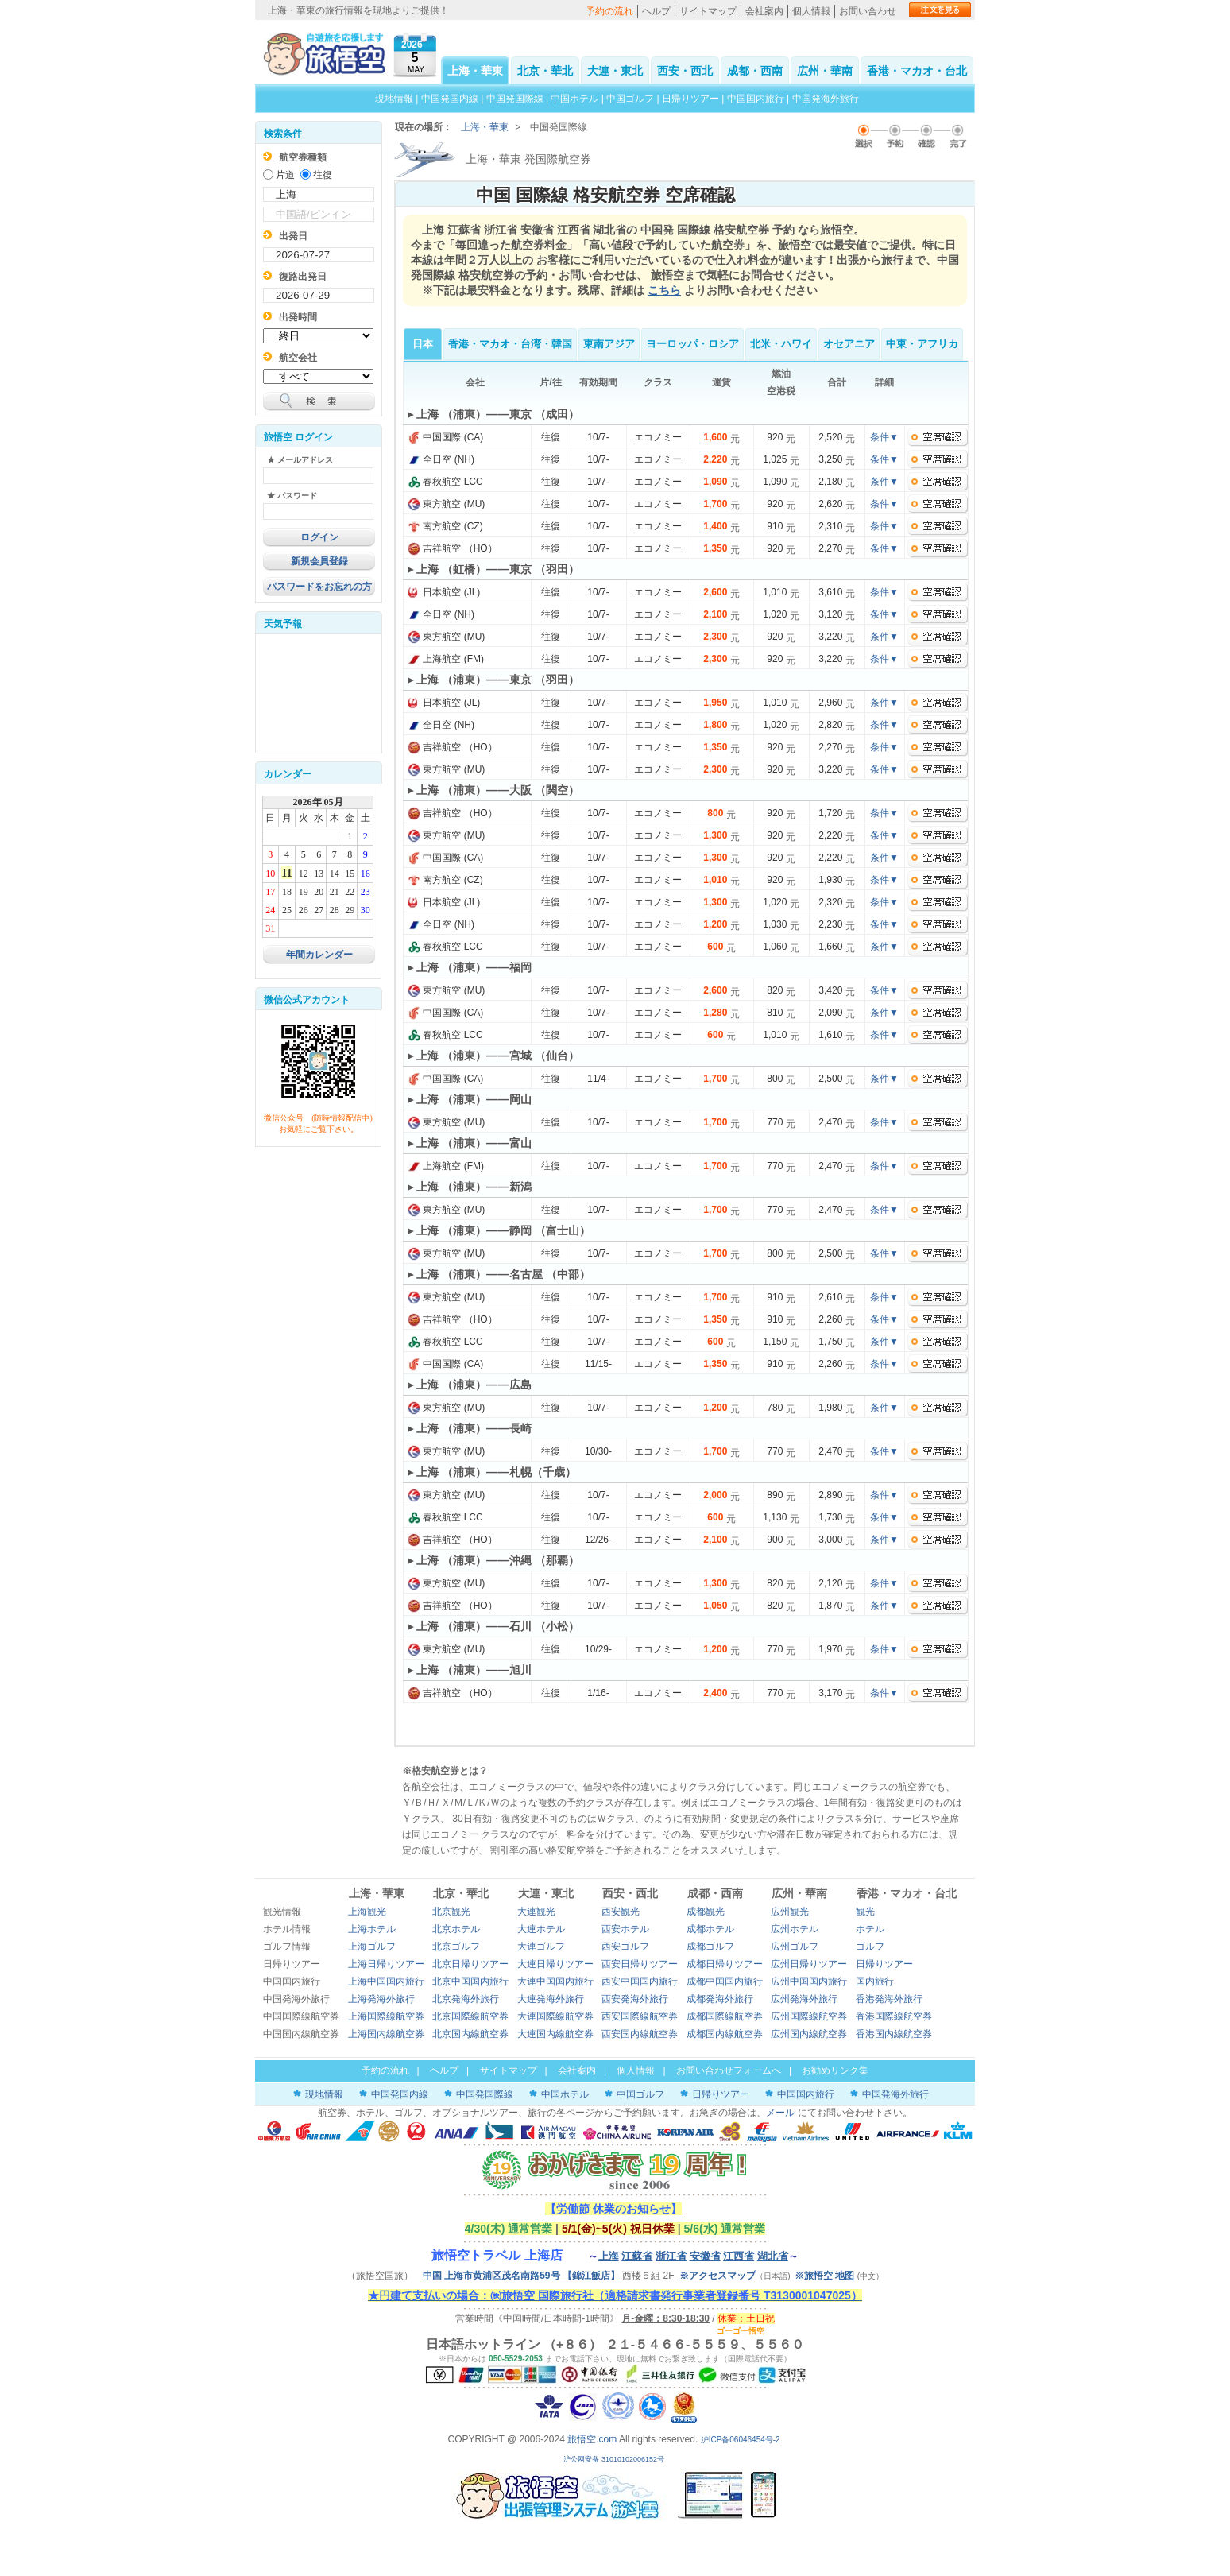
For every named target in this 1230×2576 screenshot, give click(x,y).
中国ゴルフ (631, 98)
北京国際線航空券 (470, 2016)
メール (780, 2112)
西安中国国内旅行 (639, 1981)
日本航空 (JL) (444, 592)
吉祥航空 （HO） (452, 548)
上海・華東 (475, 70)
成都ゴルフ (710, 1946)
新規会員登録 (319, 561)
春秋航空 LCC (445, 481)
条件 (884, 437)
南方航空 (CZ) (445, 526)
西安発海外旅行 (634, 1999)
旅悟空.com (592, 2439)
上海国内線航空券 (386, 2033)
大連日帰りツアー (555, 1964)
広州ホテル (794, 1929)
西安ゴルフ (625, 1946)
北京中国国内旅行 (470, 1981)
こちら (664, 290)
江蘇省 (636, 2256)
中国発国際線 (514, 98)
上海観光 (367, 1911)
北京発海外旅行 (465, 1999)
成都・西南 (755, 70)
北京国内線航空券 (470, 2033)
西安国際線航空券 (639, 2016)
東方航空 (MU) (446, 503)
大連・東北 (615, 70)
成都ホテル (710, 1929)
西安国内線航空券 (639, 2033)
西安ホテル (625, 1929)
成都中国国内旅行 (725, 1981)
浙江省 (671, 2256)
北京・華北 (545, 70)
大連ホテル (541, 1929)
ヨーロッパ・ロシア (692, 344)
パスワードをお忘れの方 (319, 586)
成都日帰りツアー (725, 1964)
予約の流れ (609, 11)
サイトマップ (708, 11)
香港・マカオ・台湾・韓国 (510, 344)
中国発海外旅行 (825, 98)
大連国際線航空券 (555, 2016)
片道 (285, 174)
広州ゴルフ (794, 1946)
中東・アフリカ (922, 344)
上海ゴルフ (372, 1946)
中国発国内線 (449, 98)
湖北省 (772, 2256)
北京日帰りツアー (470, 1964)
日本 (422, 344)
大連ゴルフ (541, 1946)
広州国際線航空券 (809, 2016)
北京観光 (451, 1911)
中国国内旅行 (755, 98)
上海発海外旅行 (381, 1999)
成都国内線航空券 (725, 2033)
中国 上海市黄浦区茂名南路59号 (521, 2275)
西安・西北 (685, 70)
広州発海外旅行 (804, 1999)
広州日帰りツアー (809, 1964)
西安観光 (620, 1911)
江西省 (738, 2256)
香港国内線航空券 (894, 2033)
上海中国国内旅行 (386, 1981)
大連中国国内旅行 (555, 1981)
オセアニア (849, 344)
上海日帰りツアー (386, 1964)
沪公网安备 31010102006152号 (614, 2459)
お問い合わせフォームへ (728, 2070)
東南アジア (609, 344)
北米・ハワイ (781, 344)
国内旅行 (875, 1981)
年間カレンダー (319, 954)
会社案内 (764, 11)
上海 (608, 2256)
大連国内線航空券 (555, 2033)
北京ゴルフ (456, 1946)
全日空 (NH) (441, 459)
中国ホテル (574, 98)
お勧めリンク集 (835, 2070)
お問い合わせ (867, 11)
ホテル (870, 1929)
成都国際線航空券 (725, 2016)
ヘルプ (656, 11)
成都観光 (706, 1911)
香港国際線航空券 (894, 2016)
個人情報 (811, 11)
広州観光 (790, 1911)
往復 (322, 174)
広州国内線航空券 (809, 2033)
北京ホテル (456, 1929)
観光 (865, 1911)
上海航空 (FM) (446, 658)
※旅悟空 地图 (824, 2275)
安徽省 (705, 2256)
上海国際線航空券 (386, 2016)
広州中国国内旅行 (809, 1981)
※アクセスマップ (717, 2275)
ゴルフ (870, 1946)
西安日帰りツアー (639, 1964)
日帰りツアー (690, 98)
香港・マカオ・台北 (917, 70)
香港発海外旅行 (889, 1999)
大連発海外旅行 (550, 1999)
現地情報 (394, 98)
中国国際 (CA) (445, 437)
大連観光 (536, 1911)
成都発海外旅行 (720, 1999)
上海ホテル (372, 1929)
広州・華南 (825, 70)
